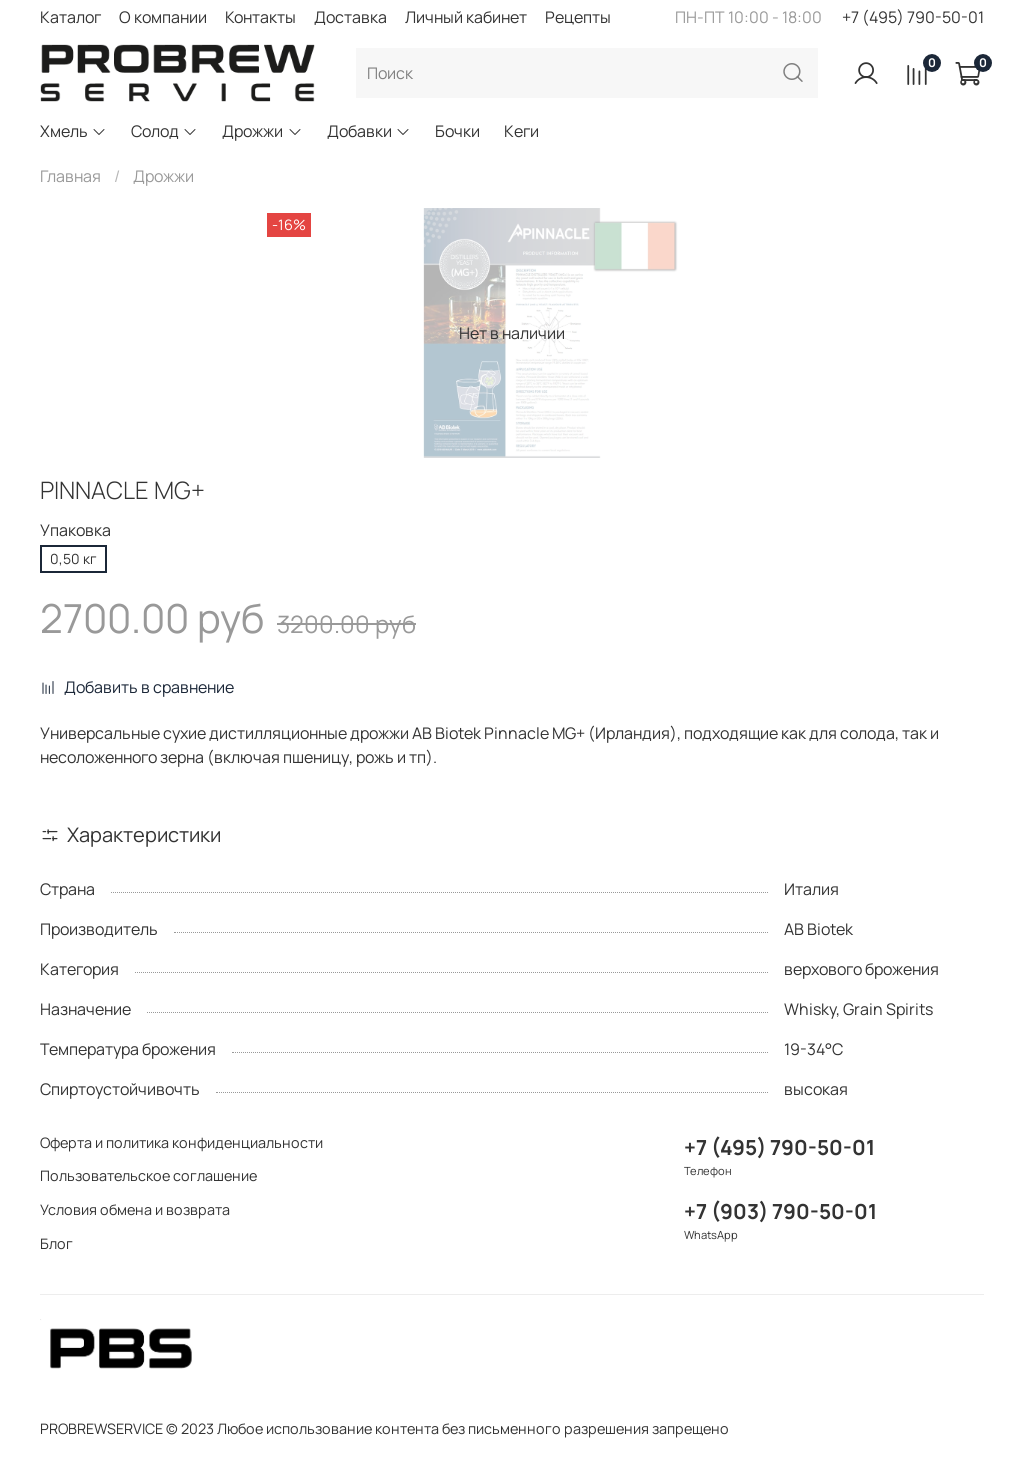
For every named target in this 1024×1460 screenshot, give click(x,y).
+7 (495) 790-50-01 (913, 17)
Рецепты (578, 17)
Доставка (350, 17)
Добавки (369, 131)
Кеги (521, 131)
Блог (56, 1243)
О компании (163, 17)
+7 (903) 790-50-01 (780, 1211)
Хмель (73, 131)
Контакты (260, 17)
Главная (70, 176)
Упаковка (75, 530)
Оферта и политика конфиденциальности (181, 1142)
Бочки (457, 131)
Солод (164, 131)
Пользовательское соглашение (148, 1175)
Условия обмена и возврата (135, 1209)
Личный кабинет (466, 17)
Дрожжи (262, 131)
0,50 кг (73, 558)
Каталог (70, 17)
